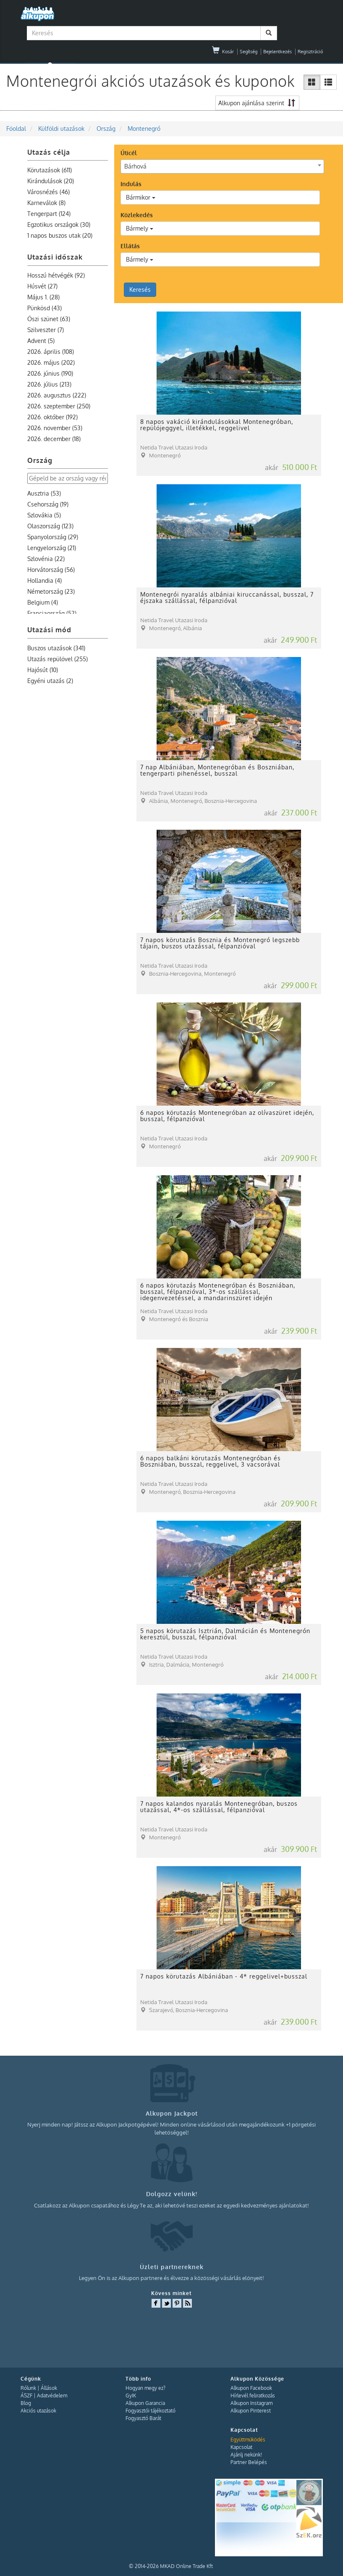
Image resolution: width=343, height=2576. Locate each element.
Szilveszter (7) (45, 329)
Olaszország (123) (50, 526)
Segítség (248, 52)
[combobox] (222, 166)
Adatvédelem (52, 2395)
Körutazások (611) (49, 170)
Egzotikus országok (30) (58, 224)
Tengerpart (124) (49, 213)
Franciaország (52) (51, 613)
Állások (49, 2388)
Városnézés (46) (48, 191)
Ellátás (130, 245)
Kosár (223, 52)
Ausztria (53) (44, 493)
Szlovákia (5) (44, 515)
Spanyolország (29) (52, 536)
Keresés (140, 289)
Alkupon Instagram (251, 2403)
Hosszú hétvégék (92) (56, 275)
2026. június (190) (50, 373)
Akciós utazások (38, 2410)
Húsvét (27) (42, 286)
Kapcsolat (241, 2447)
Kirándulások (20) (50, 180)
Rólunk (28, 2388)
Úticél (128, 152)
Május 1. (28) (43, 297)
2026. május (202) (51, 362)
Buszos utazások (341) (56, 648)
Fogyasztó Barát (143, 2418)
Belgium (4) (42, 602)
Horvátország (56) (51, 569)
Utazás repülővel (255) (57, 658)
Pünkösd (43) (44, 308)
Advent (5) (41, 340)
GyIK (131, 2395)
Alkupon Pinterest (250, 2410)
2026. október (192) (52, 417)
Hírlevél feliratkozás (252, 2395)
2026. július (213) (49, 384)
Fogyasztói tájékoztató (150, 2410)
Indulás (130, 183)
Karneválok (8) (46, 202)
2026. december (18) (54, 438)
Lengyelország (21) (51, 547)
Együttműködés (247, 2439)
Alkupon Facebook (251, 2388)
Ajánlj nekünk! (246, 2454)
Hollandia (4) (44, 580)
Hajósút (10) (42, 669)
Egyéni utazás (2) (50, 680)
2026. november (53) (54, 427)
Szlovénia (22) (46, 558)
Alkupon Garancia (145, 2403)
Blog (26, 2403)
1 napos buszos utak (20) (59, 235)
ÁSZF (26, 2395)
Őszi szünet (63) (48, 318)
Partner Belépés (248, 2462)
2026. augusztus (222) (56, 395)
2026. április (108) (50, 351)
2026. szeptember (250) (58, 406)
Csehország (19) (47, 504)
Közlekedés (136, 214)
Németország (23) (51, 591)
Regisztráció (310, 52)
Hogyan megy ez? (145, 2388)
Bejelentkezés (277, 52)
